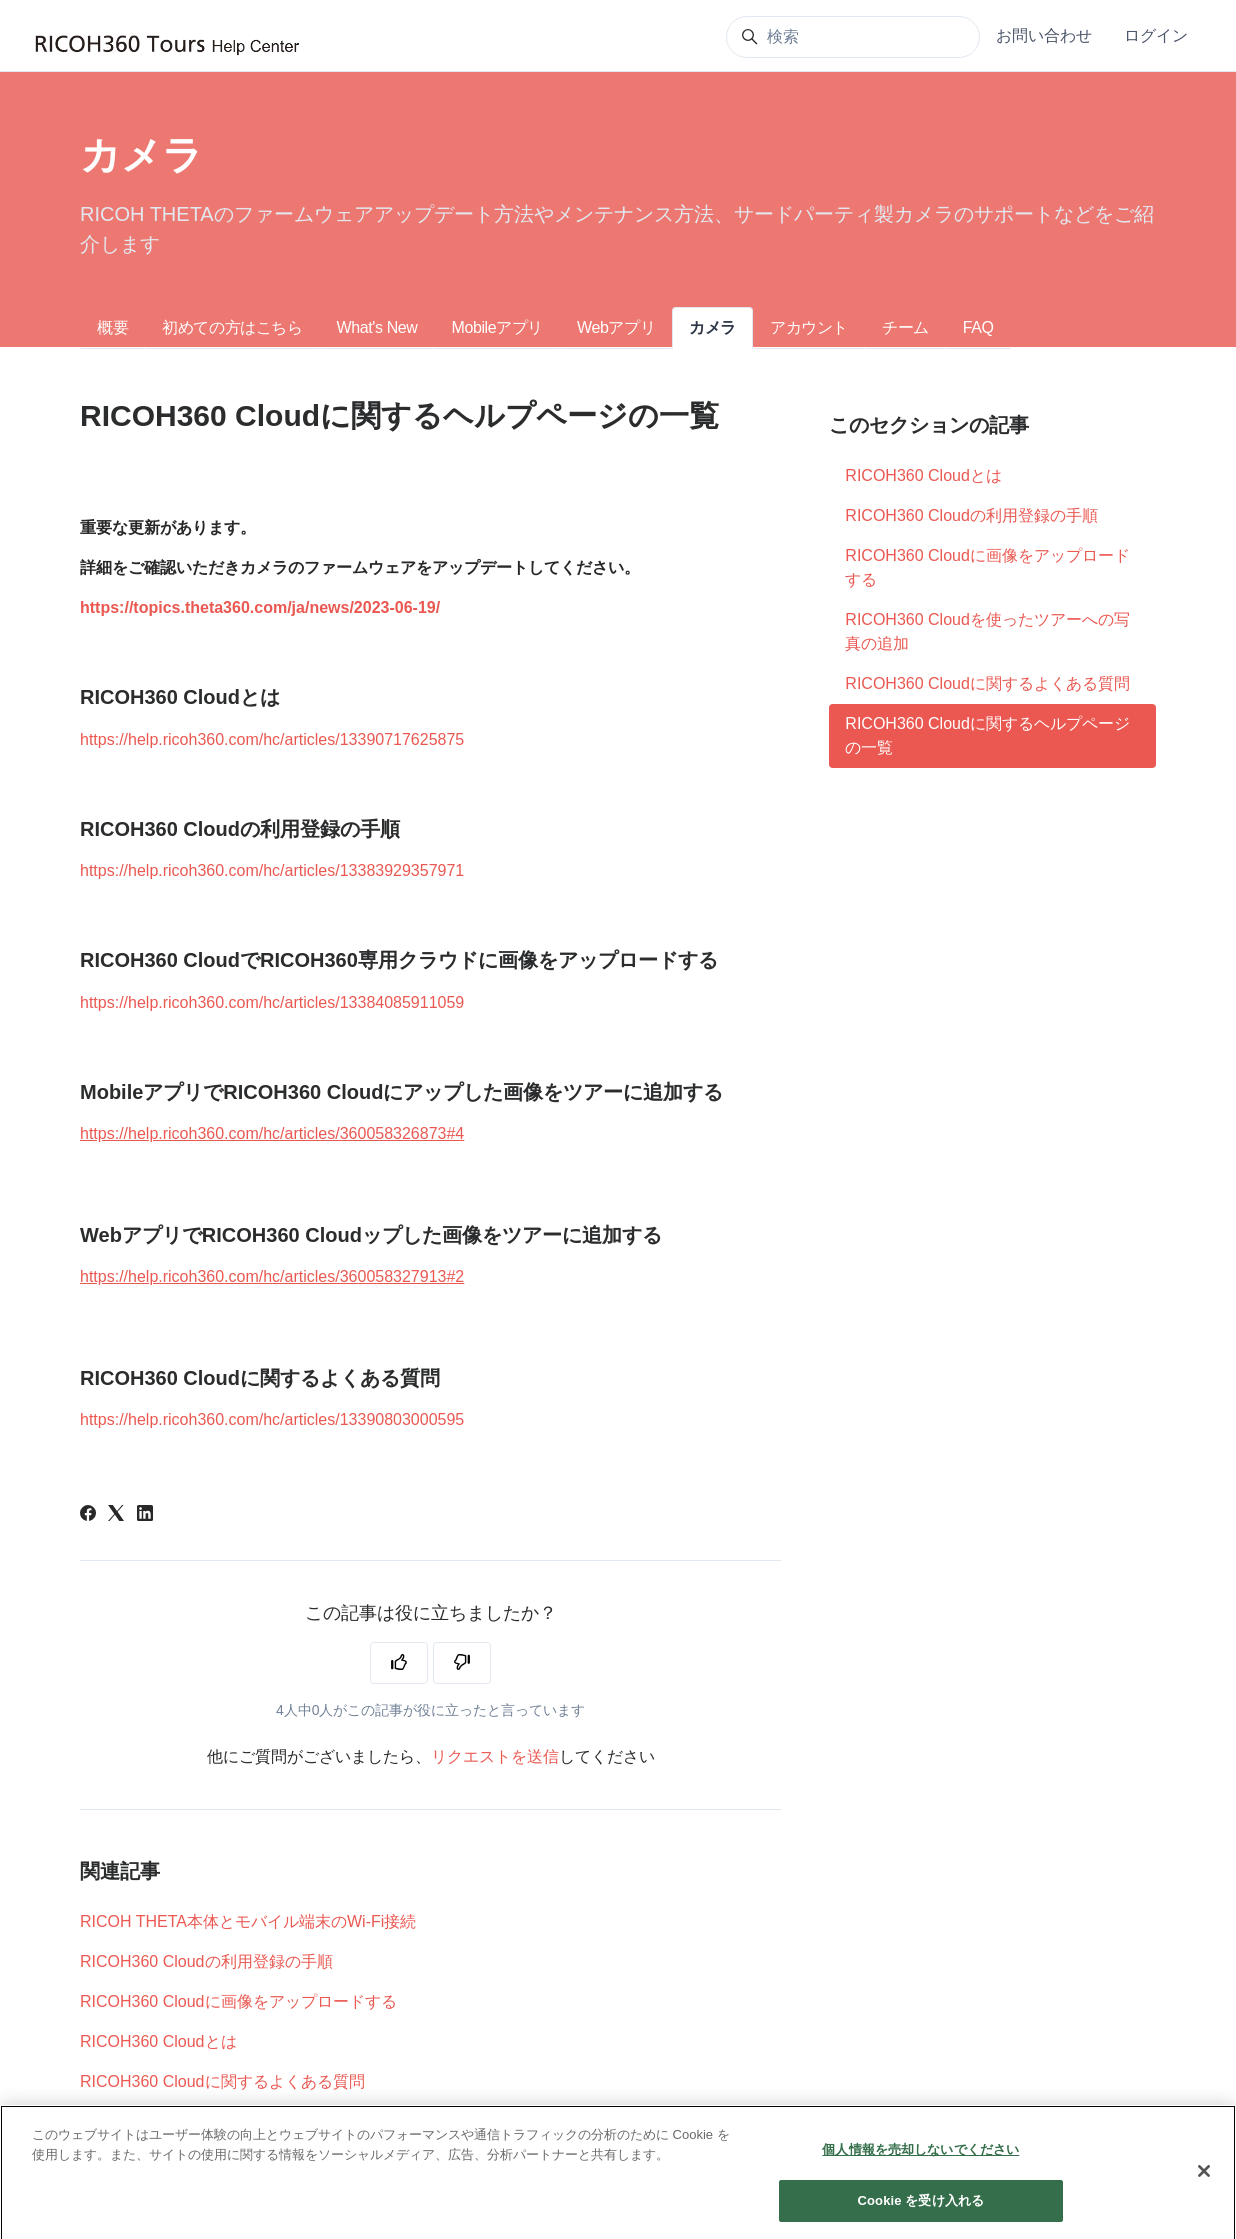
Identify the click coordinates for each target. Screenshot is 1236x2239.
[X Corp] (116, 1515)
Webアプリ (616, 327)
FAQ (978, 327)
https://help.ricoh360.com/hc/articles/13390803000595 (272, 1419)
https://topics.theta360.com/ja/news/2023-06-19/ (260, 607)
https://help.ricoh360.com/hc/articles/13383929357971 (272, 870)
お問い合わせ (1044, 35)
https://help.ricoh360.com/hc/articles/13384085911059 (272, 1002)
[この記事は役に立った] (399, 1663)
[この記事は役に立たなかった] (462, 1663)
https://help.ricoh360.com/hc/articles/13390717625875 (272, 739)
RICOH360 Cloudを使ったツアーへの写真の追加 (987, 631)
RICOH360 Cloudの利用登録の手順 (206, 1961)
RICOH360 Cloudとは (158, 2041)
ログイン (1156, 35)
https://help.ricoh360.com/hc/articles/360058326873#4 (272, 1133)
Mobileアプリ (497, 327)
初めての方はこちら (232, 327)
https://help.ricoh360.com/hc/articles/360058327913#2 (272, 1276)
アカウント (809, 327)
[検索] (853, 37)
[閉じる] (1204, 2193)
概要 (112, 327)
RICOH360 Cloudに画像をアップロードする (238, 2001)
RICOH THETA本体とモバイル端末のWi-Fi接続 (248, 1921)
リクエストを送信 (495, 1756)
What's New (377, 327)
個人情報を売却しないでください (920, 2171)
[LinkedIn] (145, 1515)
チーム (905, 327)
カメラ (712, 327)
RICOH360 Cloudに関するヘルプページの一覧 (987, 735)
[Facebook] (88, 1515)
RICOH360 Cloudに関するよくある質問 (222, 2081)
